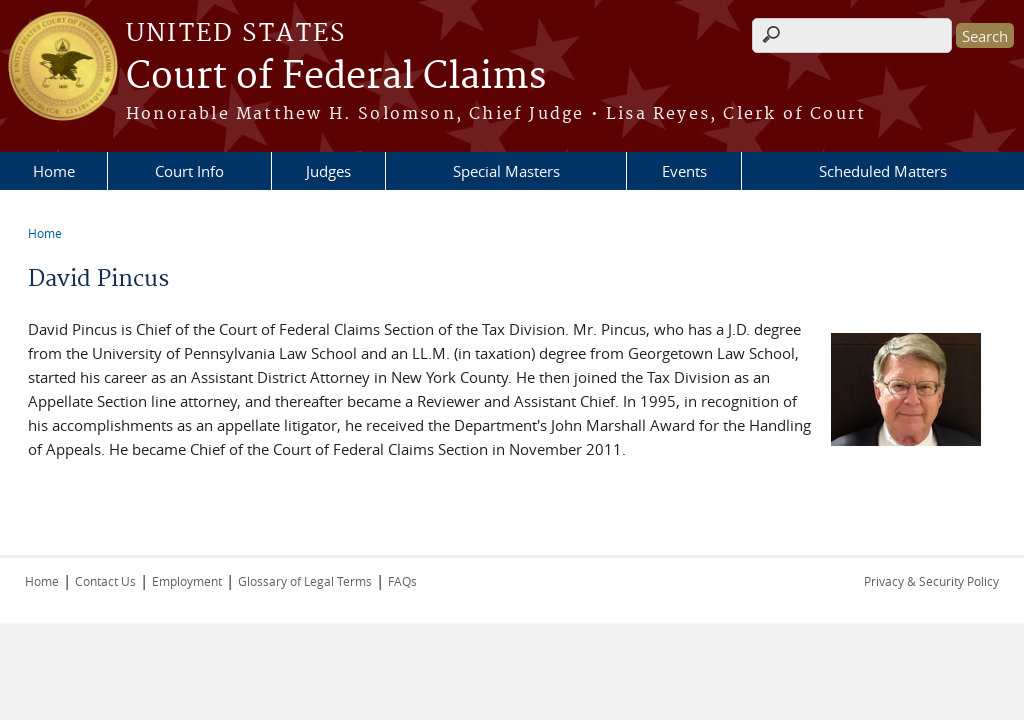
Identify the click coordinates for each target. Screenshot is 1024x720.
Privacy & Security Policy (931, 581)
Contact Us (105, 581)
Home (54, 171)
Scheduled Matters (883, 171)
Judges (328, 171)
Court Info (189, 171)
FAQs (402, 581)
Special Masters (506, 171)
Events (684, 171)
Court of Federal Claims (336, 77)
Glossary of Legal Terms (305, 581)
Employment (187, 581)
